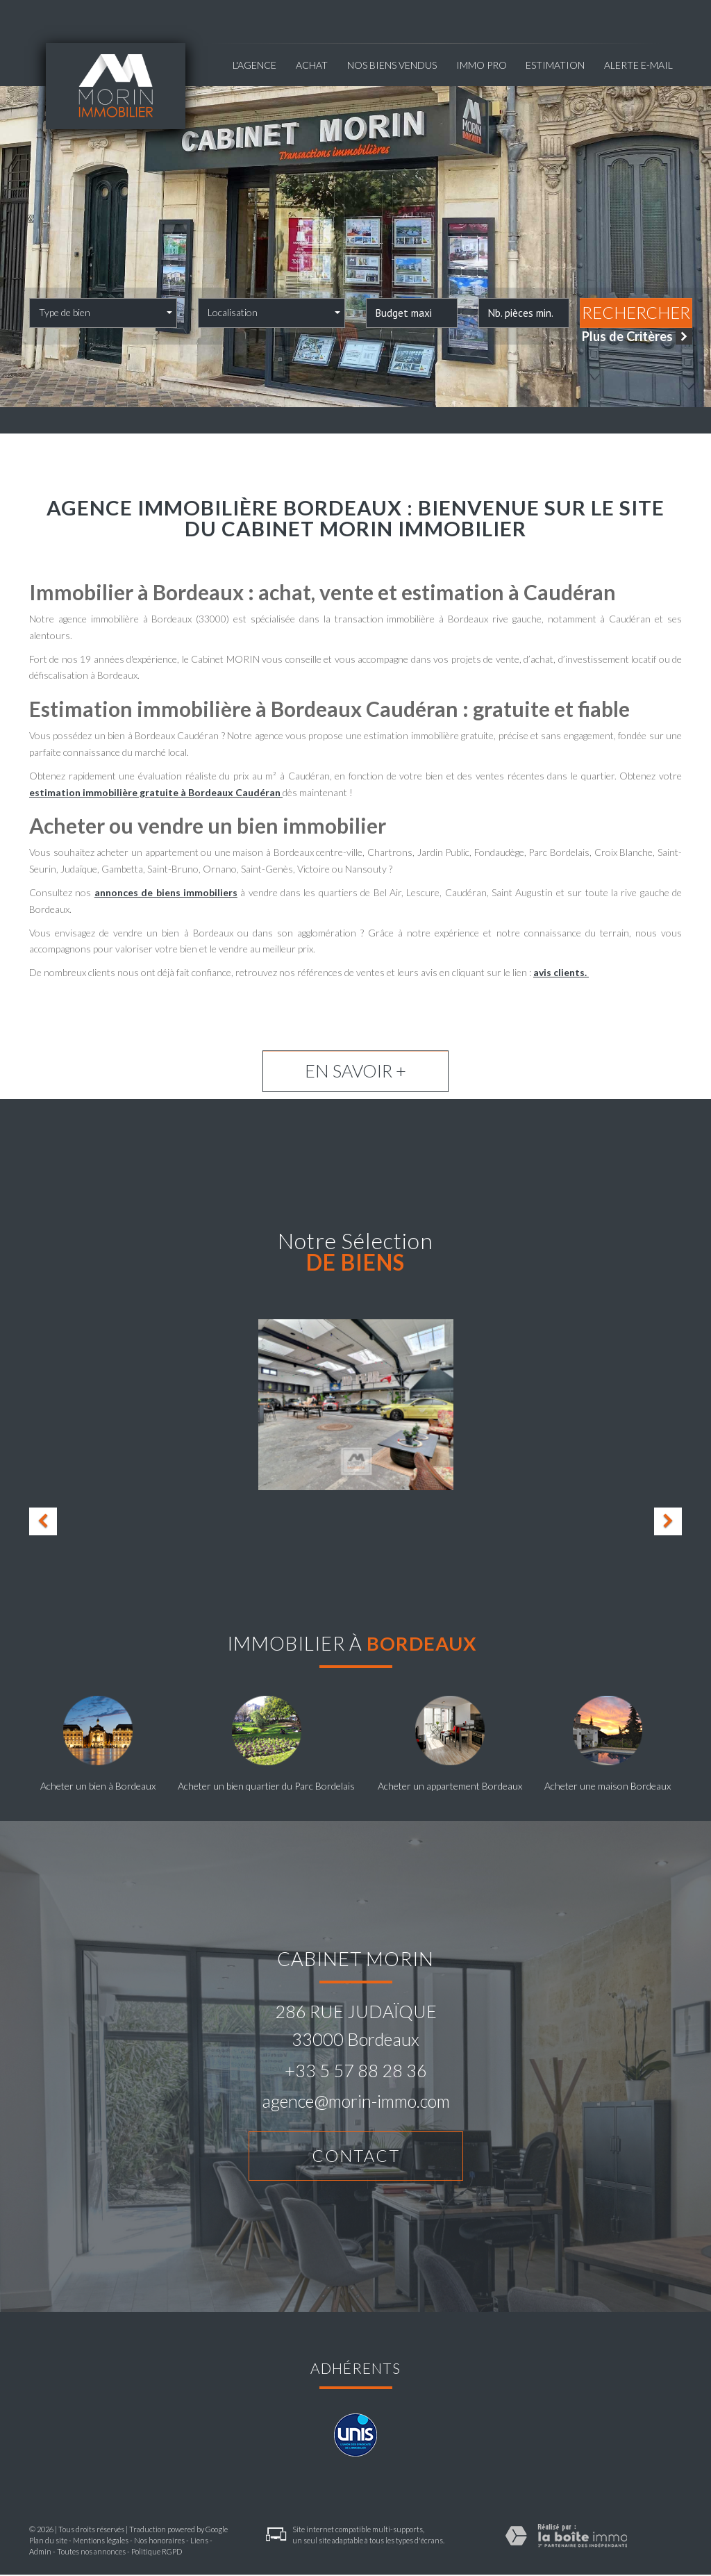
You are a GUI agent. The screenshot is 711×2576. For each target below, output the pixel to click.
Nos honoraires (159, 2542)
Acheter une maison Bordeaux (607, 1786)
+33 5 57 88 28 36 (356, 2070)
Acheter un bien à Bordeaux (98, 1786)
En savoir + (355, 1070)
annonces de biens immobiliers (165, 892)
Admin (40, 2553)
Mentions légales (100, 2542)
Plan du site (48, 2542)
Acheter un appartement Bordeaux (450, 1786)
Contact (355, 2156)
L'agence (254, 65)
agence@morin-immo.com (356, 2100)
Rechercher (636, 312)
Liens (199, 2542)
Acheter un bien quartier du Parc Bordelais (266, 1786)
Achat (312, 65)
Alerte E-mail (638, 65)
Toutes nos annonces (91, 2553)
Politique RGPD (156, 2553)
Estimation (555, 65)
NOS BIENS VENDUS (392, 65)
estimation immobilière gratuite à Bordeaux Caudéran (156, 792)
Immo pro (481, 65)
